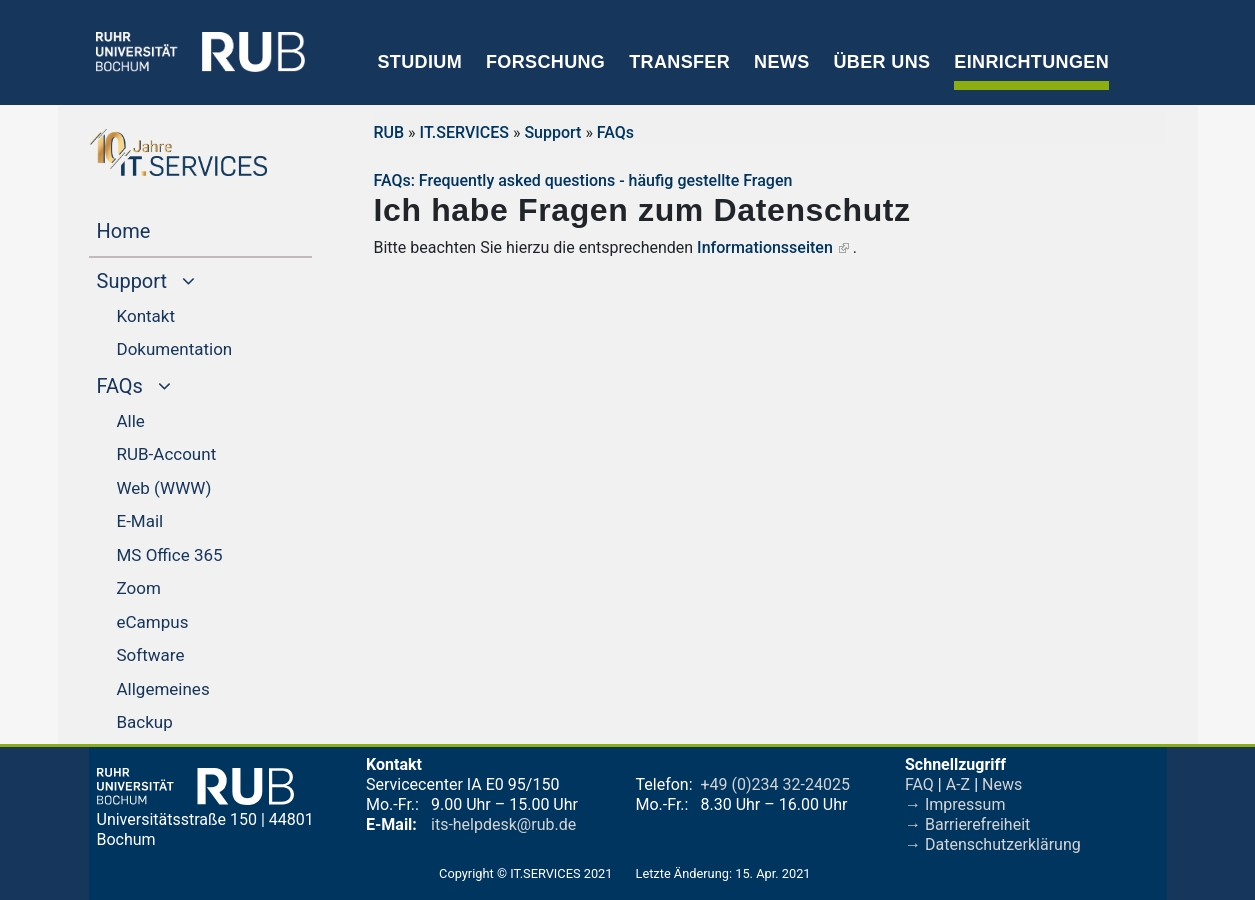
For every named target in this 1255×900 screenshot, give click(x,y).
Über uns (881, 62)
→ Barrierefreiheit (967, 824)
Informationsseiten (765, 247)
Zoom (139, 588)
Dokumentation (175, 349)
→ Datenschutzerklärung (993, 844)
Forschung (545, 62)
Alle (131, 421)
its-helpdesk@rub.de (503, 824)
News (781, 62)
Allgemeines (163, 689)
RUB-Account (167, 454)
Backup (145, 722)
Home (162, 229)
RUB (389, 132)
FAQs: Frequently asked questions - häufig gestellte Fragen (583, 180)
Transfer (679, 62)
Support (552, 132)
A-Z (958, 784)
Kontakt (146, 316)
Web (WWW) (164, 488)
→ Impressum (955, 804)
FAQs (615, 132)
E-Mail (140, 521)
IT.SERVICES (464, 132)
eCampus (153, 622)
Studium (420, 62)
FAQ (919, 784)
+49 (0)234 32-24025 (775, 784)
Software (151, 655)
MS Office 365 (170, 555)
